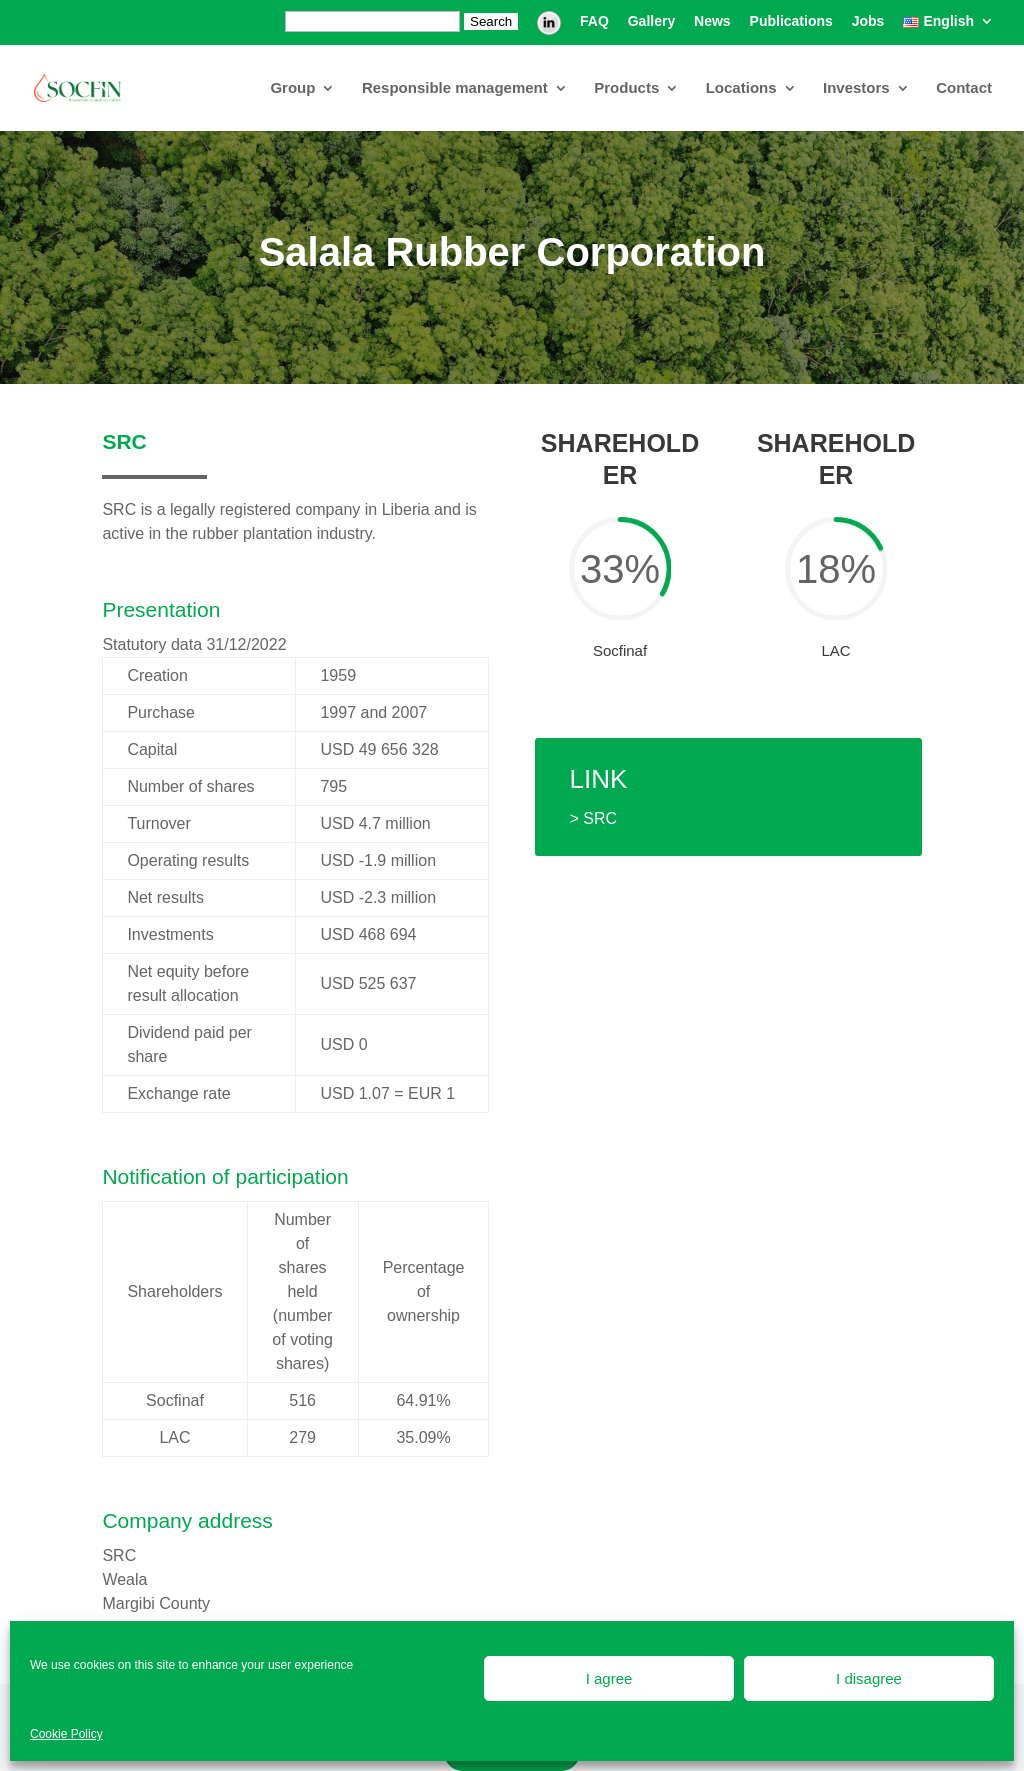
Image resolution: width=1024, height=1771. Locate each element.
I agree (609, 1678)
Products (626, 88)
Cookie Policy (66, 1734)
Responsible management (455, 88)
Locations (741, 88)
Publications (791, 21)
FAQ (594, 21)
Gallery (651, 21)
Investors (856, 88)
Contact (964, 88)
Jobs (868, 21)
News (712, 21)
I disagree (869, 1678)
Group (292, 88)
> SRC (594, 818)
